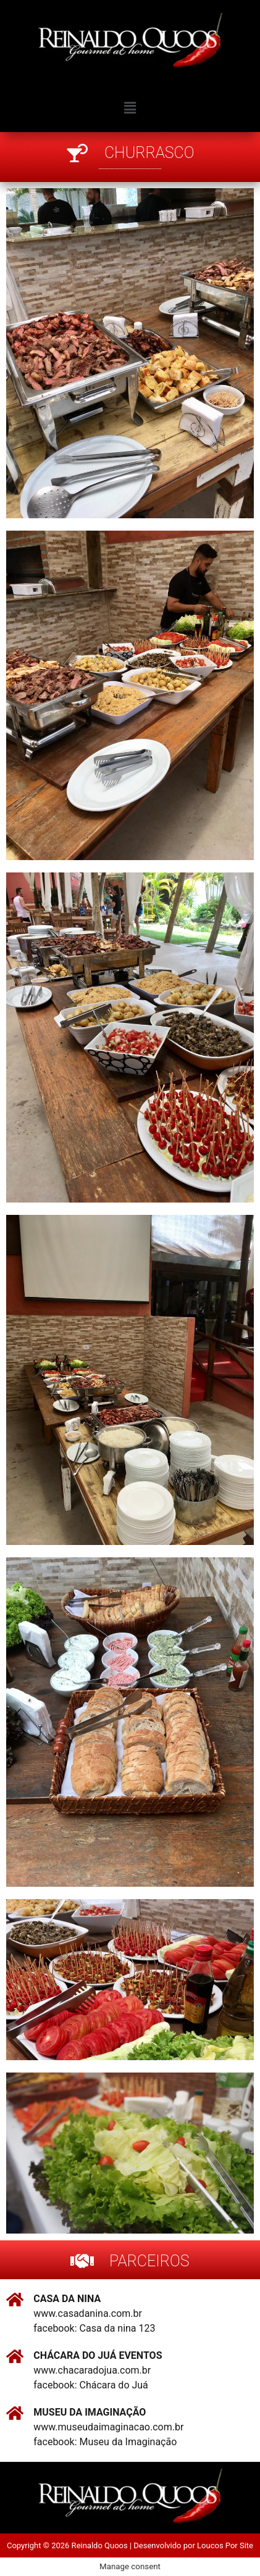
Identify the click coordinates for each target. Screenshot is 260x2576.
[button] (129, 108)
